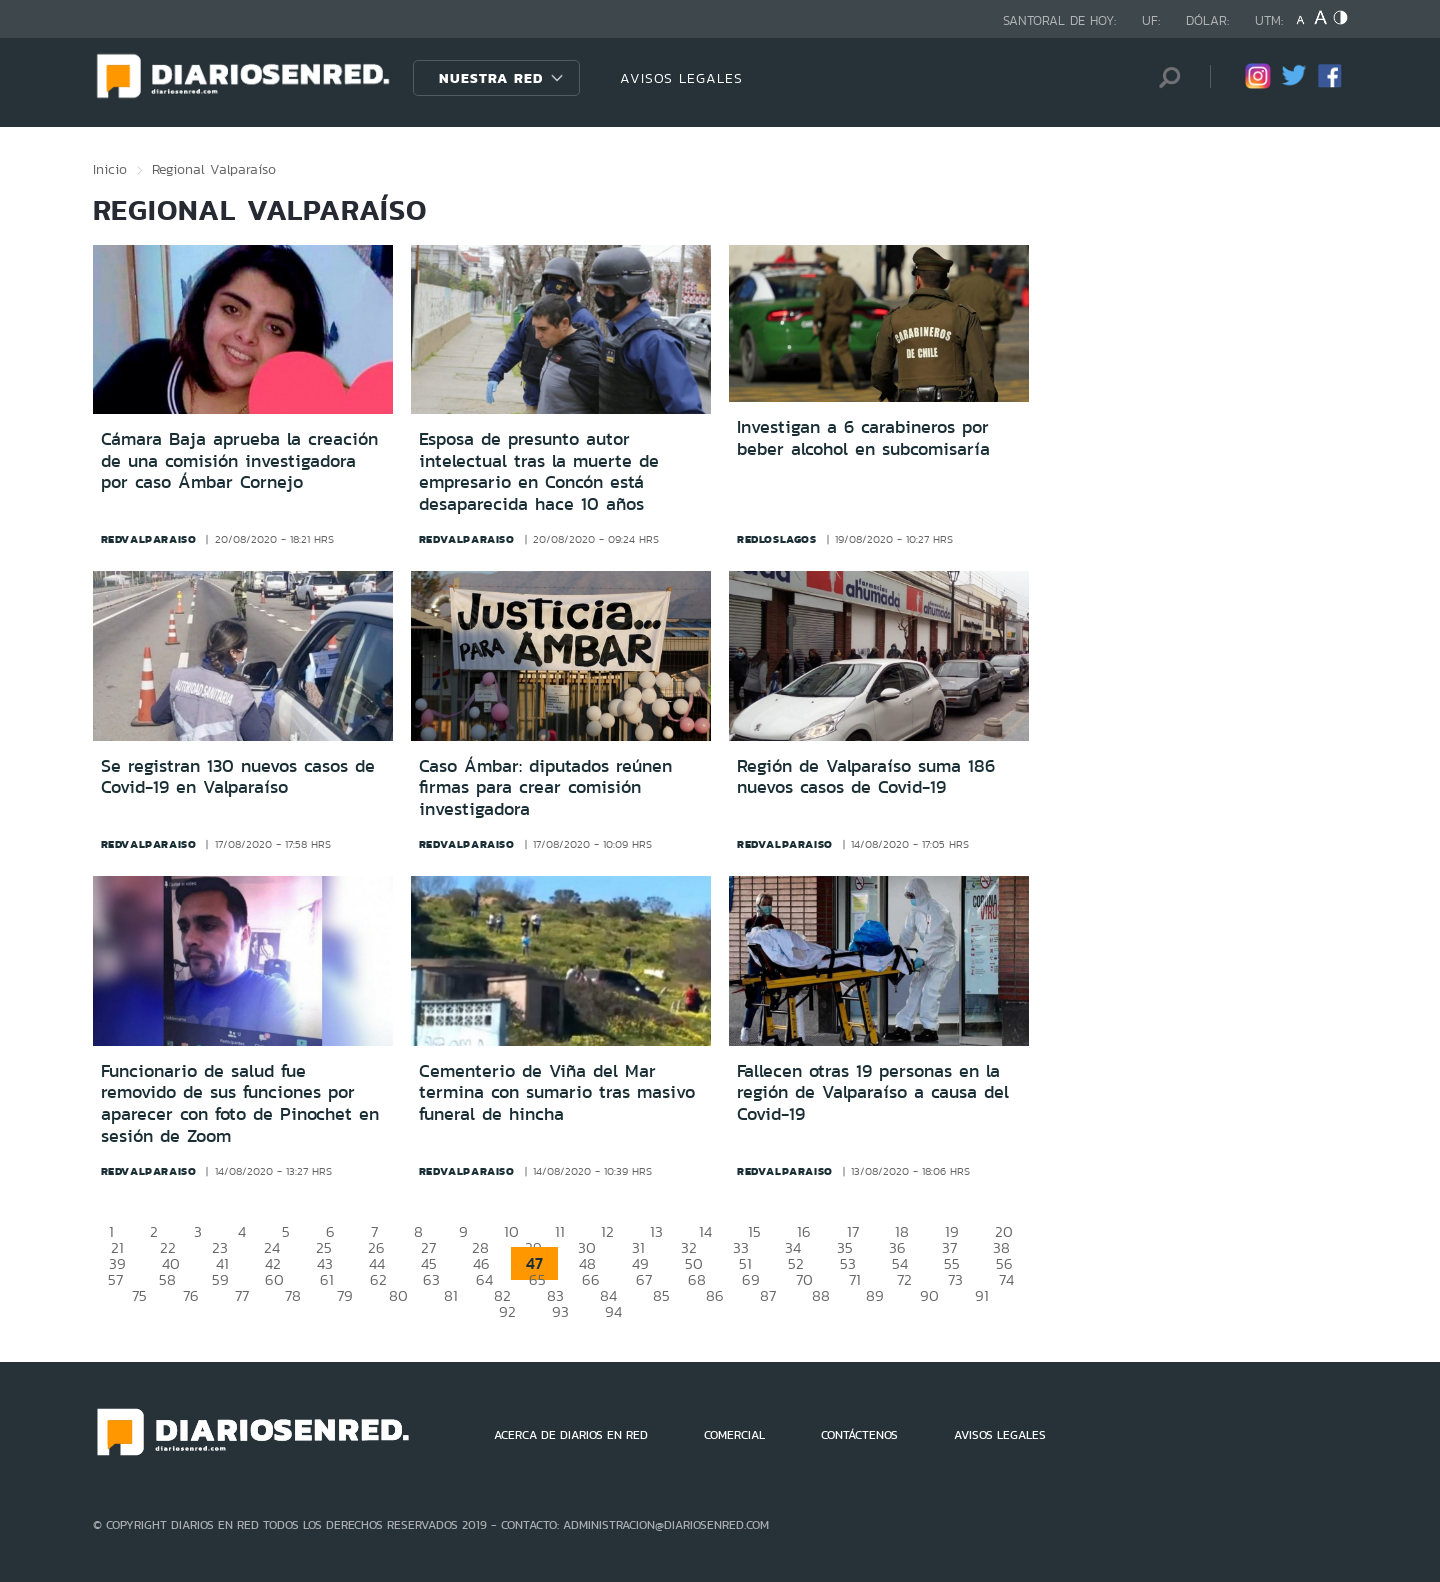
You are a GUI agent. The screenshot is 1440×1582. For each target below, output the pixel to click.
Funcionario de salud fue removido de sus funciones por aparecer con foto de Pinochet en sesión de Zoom (240, 1103)
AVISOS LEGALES (681, 78)
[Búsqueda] (1165, 77)
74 (1006, 1279)
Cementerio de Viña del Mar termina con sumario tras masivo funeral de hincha (557, 1092)
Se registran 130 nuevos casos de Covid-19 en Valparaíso (238, 777)
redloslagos (777, 539)
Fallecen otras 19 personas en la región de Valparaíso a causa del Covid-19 (873, 1092)
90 (929, 1295)
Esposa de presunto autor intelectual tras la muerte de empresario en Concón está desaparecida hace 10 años (539, 471)
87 (768, 1295)
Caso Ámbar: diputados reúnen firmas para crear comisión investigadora (545, 787)
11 (560, 1231)
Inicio (110, 169)
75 (139, 1295)
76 (191, 1295)
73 (955, 1279)
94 (613, 1311)
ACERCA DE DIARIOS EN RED (571, 1435)
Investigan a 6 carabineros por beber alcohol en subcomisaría (863, 438)
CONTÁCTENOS (859, 1435)
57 (115, 1279)
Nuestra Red (491, 78)
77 (242, 1295)
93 (560, 1311)
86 (715, 1295)
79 (345, 1295)
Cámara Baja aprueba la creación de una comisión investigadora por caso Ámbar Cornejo (239, 460)
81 (451, 1295)
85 (661, 1295)
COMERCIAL (734, 1435)
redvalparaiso (149, 539)
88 (821, 1295)
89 (875, 1295)
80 (398, 1295)
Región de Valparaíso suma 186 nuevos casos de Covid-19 (866, 777)
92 (507, 1311)
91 (982, 1295)
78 (293, 1295)
